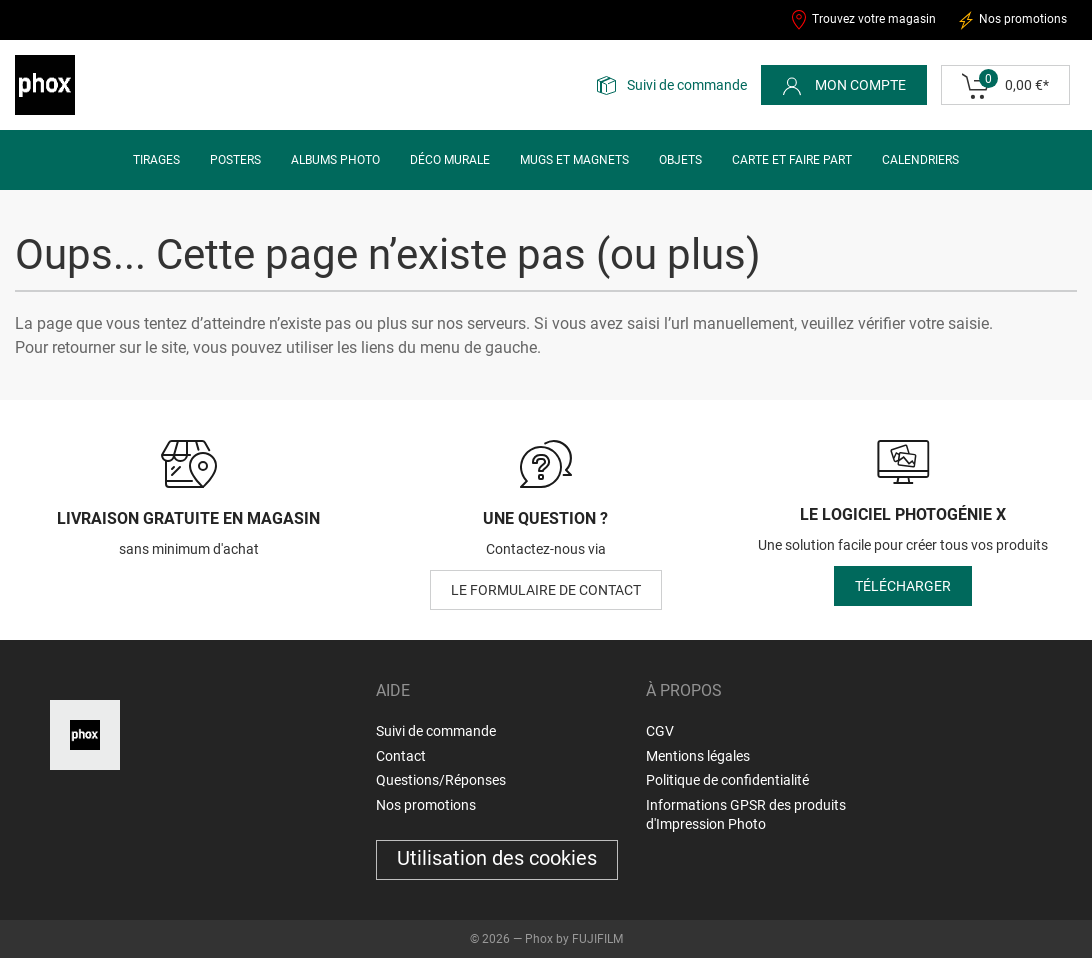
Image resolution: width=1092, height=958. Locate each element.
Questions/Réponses (441, 780)
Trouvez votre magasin (862, 20)
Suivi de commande (687, 85)
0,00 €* (1005, 86)
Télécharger (903, 586)
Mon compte (844, 86)
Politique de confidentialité (727, 780)
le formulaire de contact (546, 590)
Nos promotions (1011, 20)
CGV (660, 731)
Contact (401, 756)
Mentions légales (698, 756)
